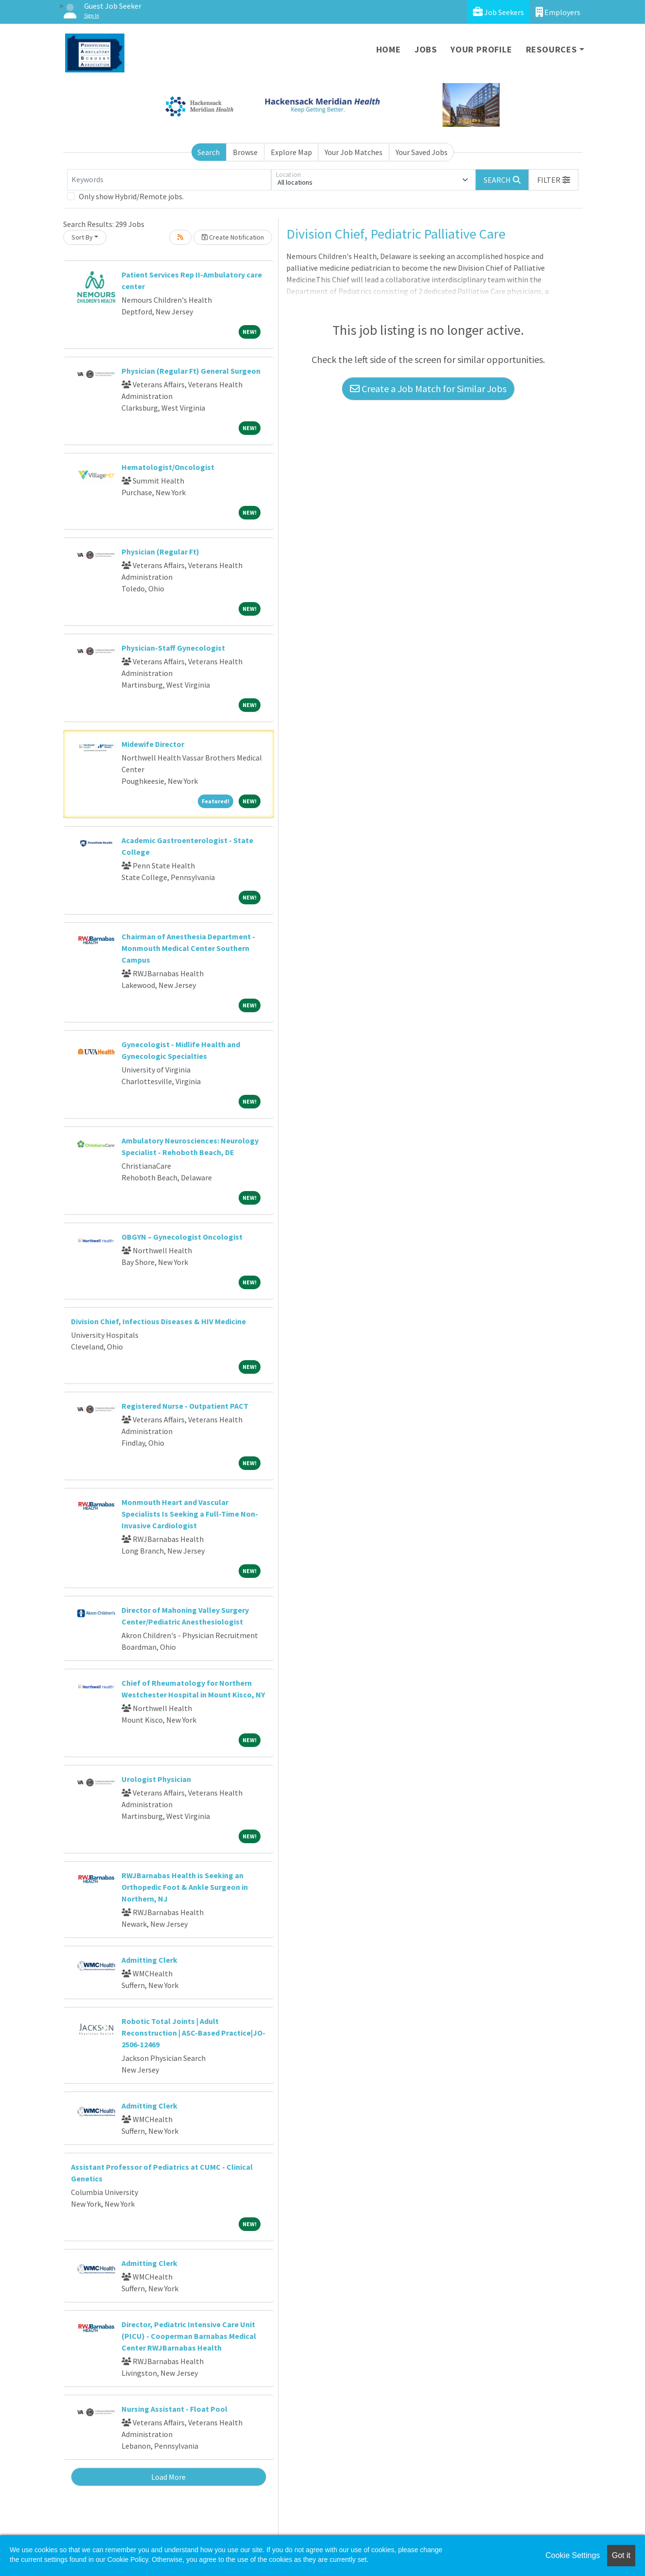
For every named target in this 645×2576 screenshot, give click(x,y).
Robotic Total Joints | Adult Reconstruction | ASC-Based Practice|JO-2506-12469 (193, 2032)
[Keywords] (169, 179)
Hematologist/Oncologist (168, 467)
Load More (168, 2477)
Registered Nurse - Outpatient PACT (185, 1406)
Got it (621, 2555)
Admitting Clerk (149, 1960)
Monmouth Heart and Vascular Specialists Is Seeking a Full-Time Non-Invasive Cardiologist (190, 1513)
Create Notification (233, 237)
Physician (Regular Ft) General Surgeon (191, 371)
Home (388, 49)
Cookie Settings (572, 2555)
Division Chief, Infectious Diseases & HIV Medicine (158, 1321)
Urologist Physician (156, 1779)
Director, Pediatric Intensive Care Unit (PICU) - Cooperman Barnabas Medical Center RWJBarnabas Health (189, 2335)
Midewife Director (153, 744)
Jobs (426, 49)
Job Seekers (498, 12)
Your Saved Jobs (422, 152)
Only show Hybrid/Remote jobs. (131, 196)
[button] (553, 179)
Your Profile (481, 49)
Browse (245, 152)
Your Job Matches (354, 152)
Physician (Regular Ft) (160, 551)
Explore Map (291, 152)
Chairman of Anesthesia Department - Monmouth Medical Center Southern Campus (188, 948)
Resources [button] (551, 49)
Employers (558, 12)
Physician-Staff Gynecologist (173, 648)
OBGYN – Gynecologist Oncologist (182, 1237)
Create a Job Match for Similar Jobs (428, 388)
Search (208, 152)
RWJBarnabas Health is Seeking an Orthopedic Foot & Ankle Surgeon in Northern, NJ (185, 1886)
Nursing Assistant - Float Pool (174, 2409)
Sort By (82, 237)
